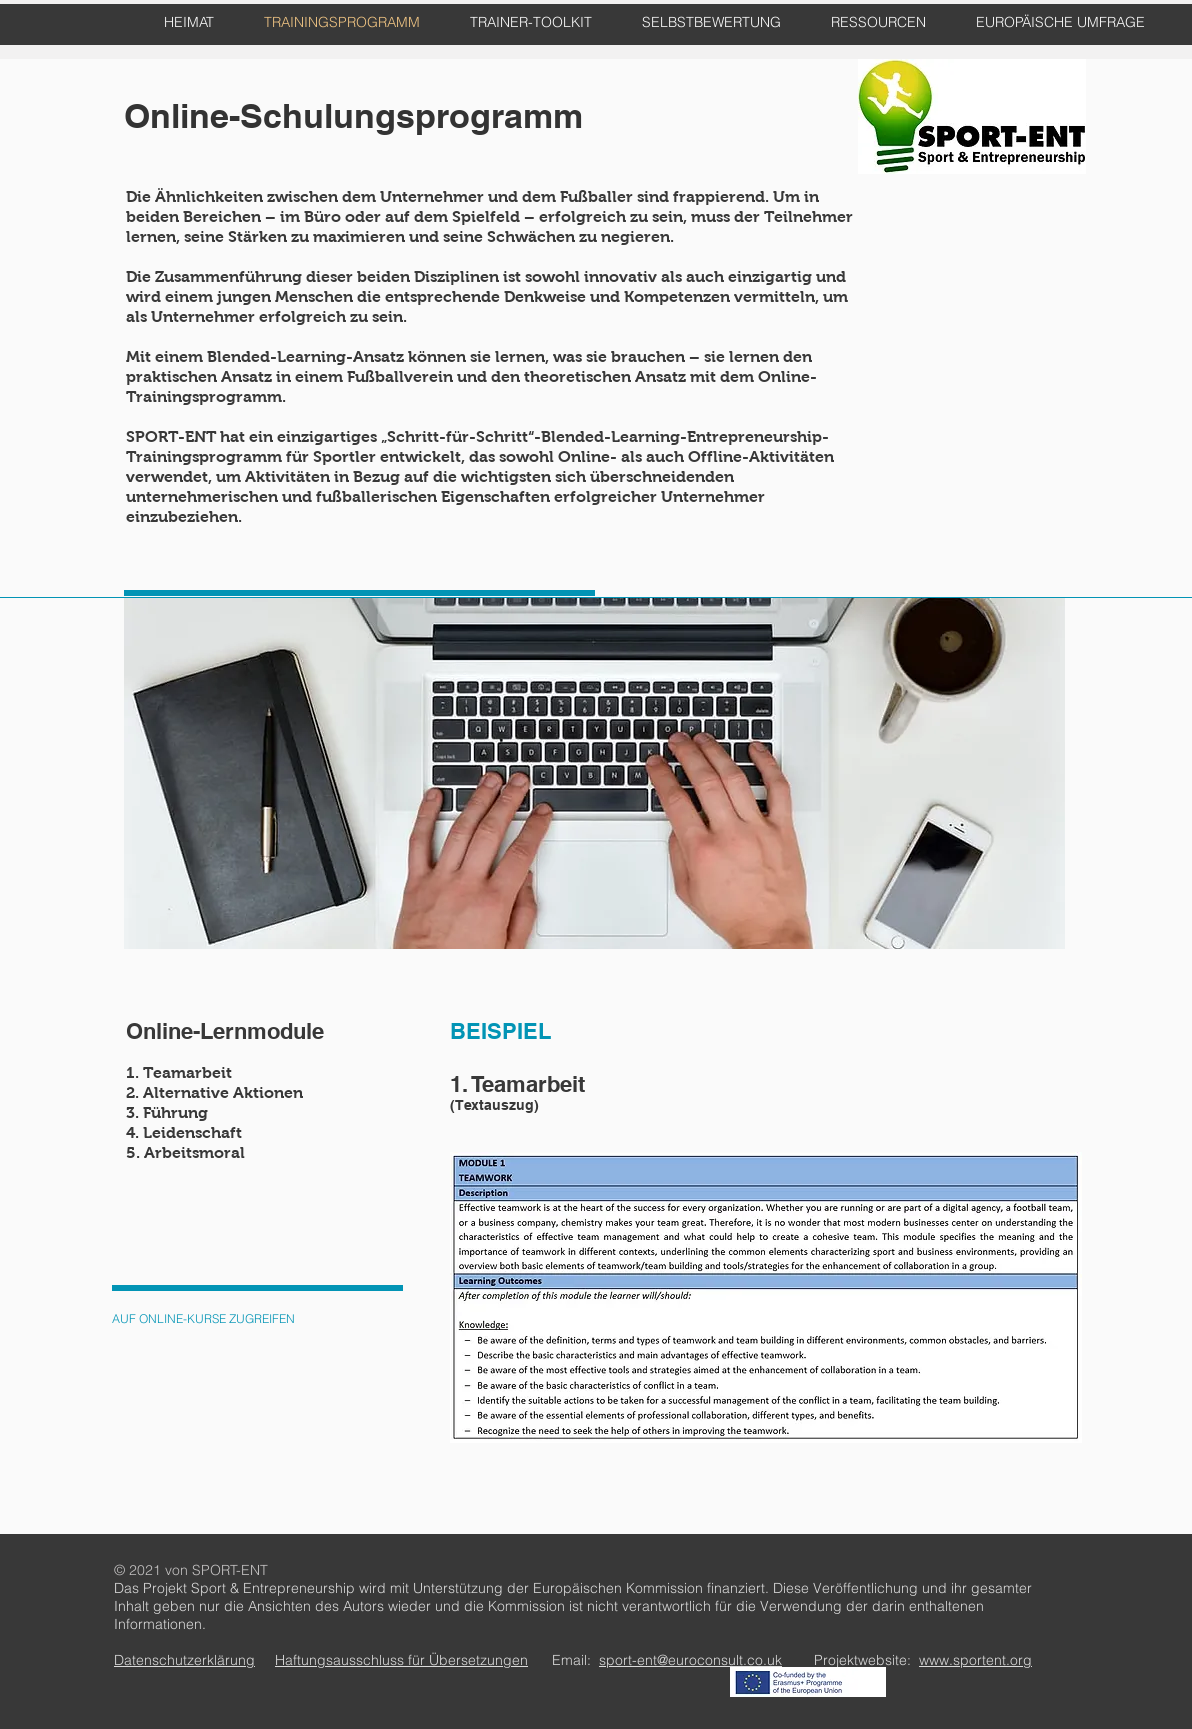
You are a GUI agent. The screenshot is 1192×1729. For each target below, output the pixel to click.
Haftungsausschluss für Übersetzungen (401, 1660)
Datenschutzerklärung (184, 1660)
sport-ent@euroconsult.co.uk (690, 1660)
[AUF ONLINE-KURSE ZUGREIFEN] (203, 1319)
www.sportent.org (975, 1660)
